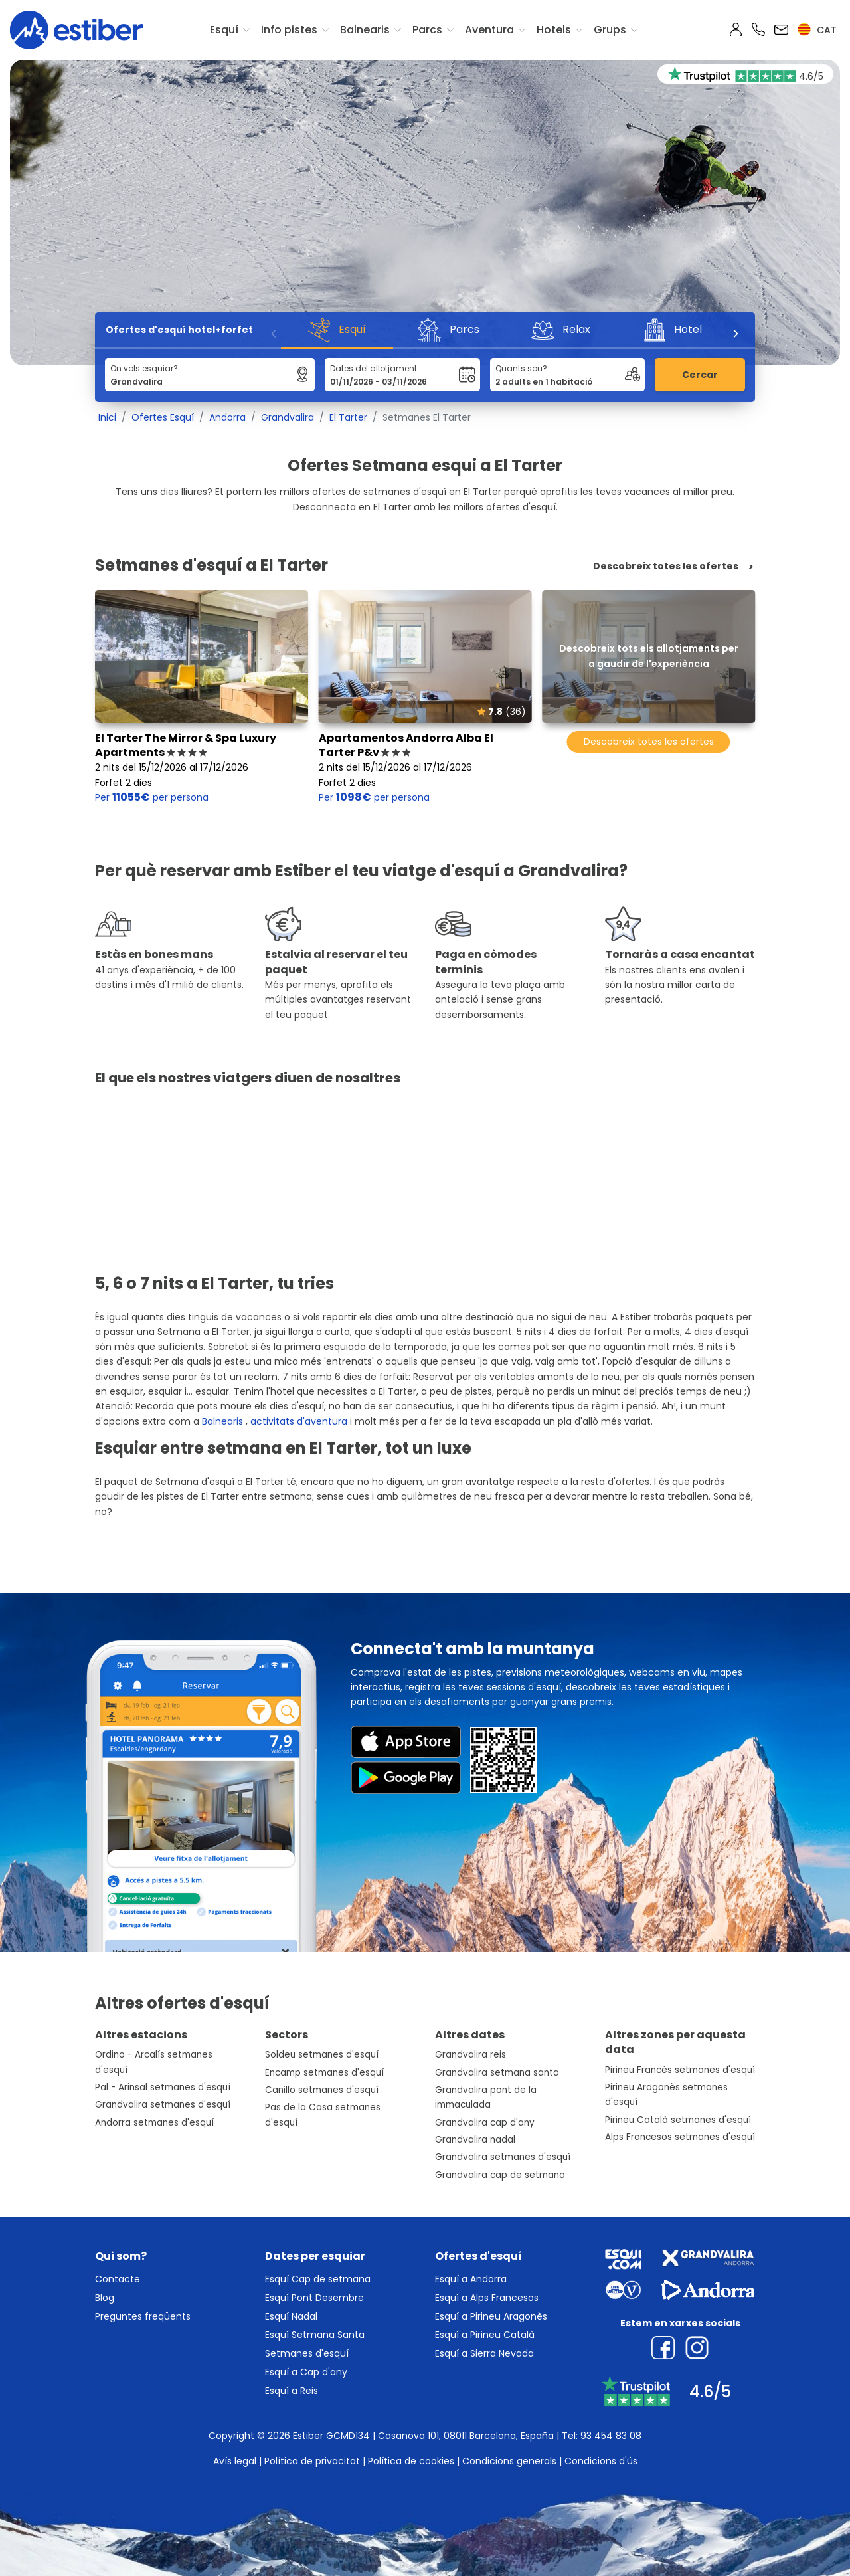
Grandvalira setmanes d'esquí (162, 2104)
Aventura (489, 29)
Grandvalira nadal (475, 2139)
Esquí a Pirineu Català (485, 2334)
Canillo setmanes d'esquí (322, 2090)
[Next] (735, 333)
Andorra (227, 417)
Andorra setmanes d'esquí (154, 2122)
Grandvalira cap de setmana (500, 2175)
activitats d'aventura (298, 1421)
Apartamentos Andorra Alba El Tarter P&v (406, 745)
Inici (107, 417)
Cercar (700, 374)
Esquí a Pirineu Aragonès (491, 2316)
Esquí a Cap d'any (306, 2372)
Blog (104, 2297)
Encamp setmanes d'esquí (324, 2072)
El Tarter (348, 417)
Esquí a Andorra (471, 2279)
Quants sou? (521, 368)
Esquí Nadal (291, 2316)
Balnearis (365, 29)
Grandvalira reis (470, 2054)
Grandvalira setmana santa (497, 2072)
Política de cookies (411, 2461)
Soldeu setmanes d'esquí (322, 2054)
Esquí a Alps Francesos (487, 2297)
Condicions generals (509, 2461)
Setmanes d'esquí (307, 2353)
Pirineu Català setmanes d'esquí (678, 2120)
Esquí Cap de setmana (318, 2279)
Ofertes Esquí (162, 417)
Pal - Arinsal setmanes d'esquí (162, 2087)
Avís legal (234, 2461)
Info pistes (289, 29)
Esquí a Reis (291, 2390)
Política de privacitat (312, 2461)
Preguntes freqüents (143, 2316)
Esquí (224, 29)
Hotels (554, 29)
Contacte (117, 2279)
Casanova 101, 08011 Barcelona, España (466, 2435)
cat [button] (817, 30)
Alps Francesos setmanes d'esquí (680, 2137)
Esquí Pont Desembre (314, 2297)
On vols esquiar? (144, 368)
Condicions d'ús (601, 2461)
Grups (610, 29)
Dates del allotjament (373, 368)
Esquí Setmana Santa (315, 2334)
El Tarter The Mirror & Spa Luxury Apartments (185, 745)
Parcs (427, 29)
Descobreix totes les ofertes (665, 566)
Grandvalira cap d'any (485, 2122)
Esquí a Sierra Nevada (484, 2353)
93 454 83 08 (610, 2435)
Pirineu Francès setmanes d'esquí (680, 2070)
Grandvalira (287, 417)
